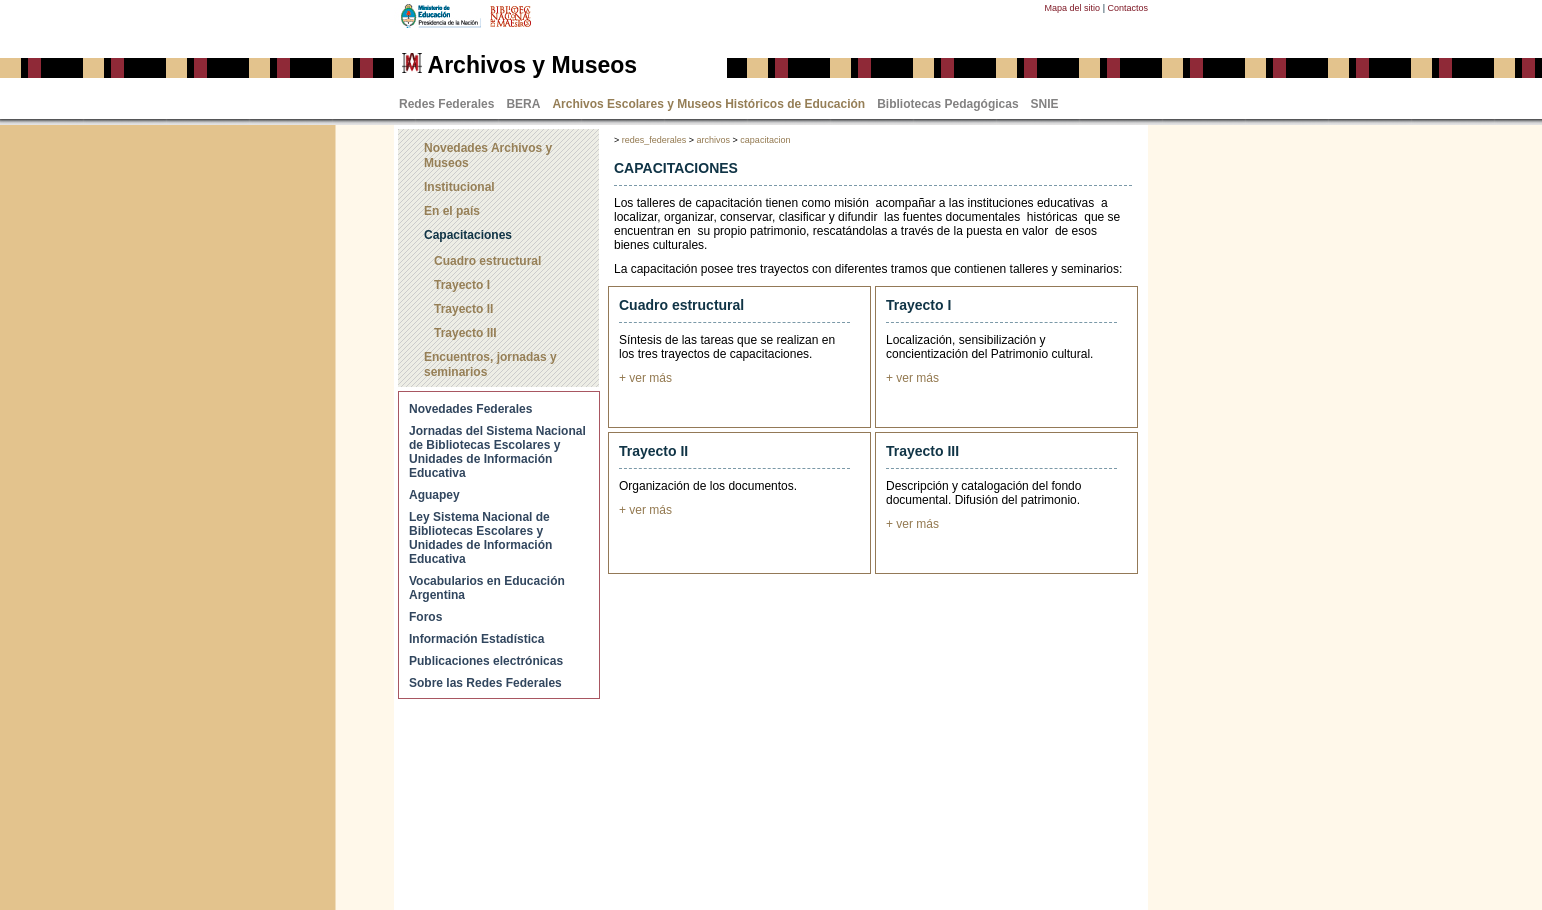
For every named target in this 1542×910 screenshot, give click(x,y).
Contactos (1127, 8)
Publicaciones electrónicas (486, 661)
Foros (425, 617)
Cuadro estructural (487, 261)
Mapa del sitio (1073, 8)
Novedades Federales (470, 409)
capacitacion (765, 140)
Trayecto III (465, 333)
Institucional (459, 187)
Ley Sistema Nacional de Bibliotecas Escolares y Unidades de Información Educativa (480, 538)
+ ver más (645, 378)
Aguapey (434, 495)
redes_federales (654, 140)
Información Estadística (476, 639)
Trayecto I (462, 285)
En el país (452, 211)
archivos (714, 140)
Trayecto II (463, 309)
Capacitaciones (468, 235)
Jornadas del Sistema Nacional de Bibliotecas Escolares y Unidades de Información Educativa (497, 452)
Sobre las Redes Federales (485, 683)
